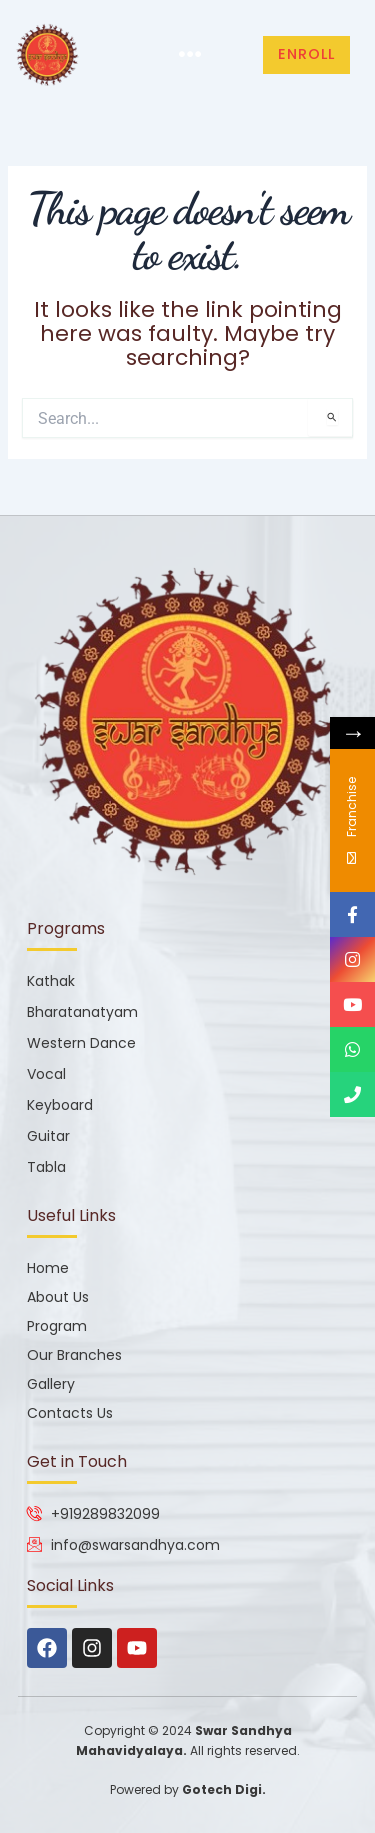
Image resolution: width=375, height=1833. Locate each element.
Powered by (188, 1789)
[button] (189, 55)
